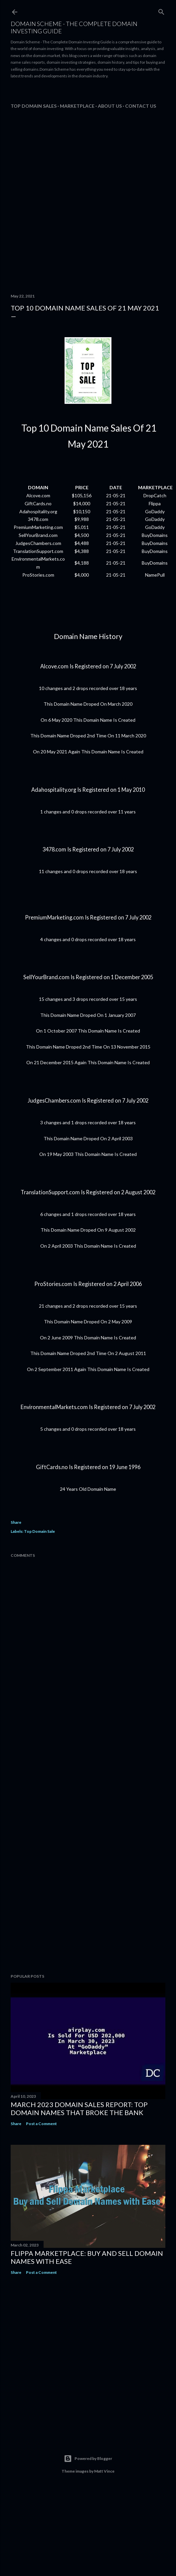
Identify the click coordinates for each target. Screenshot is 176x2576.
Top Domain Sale (39, 1531)
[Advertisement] (68, 91)
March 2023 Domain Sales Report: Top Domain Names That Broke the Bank (79, 2108)
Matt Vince (104, 2471)
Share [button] (16, 1522)
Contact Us (140, 106)
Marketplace (77, 106)
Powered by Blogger (88, 2459)
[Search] (161, 10)
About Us (110, 106)
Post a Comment (41, 2123)
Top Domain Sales (34, 106)
